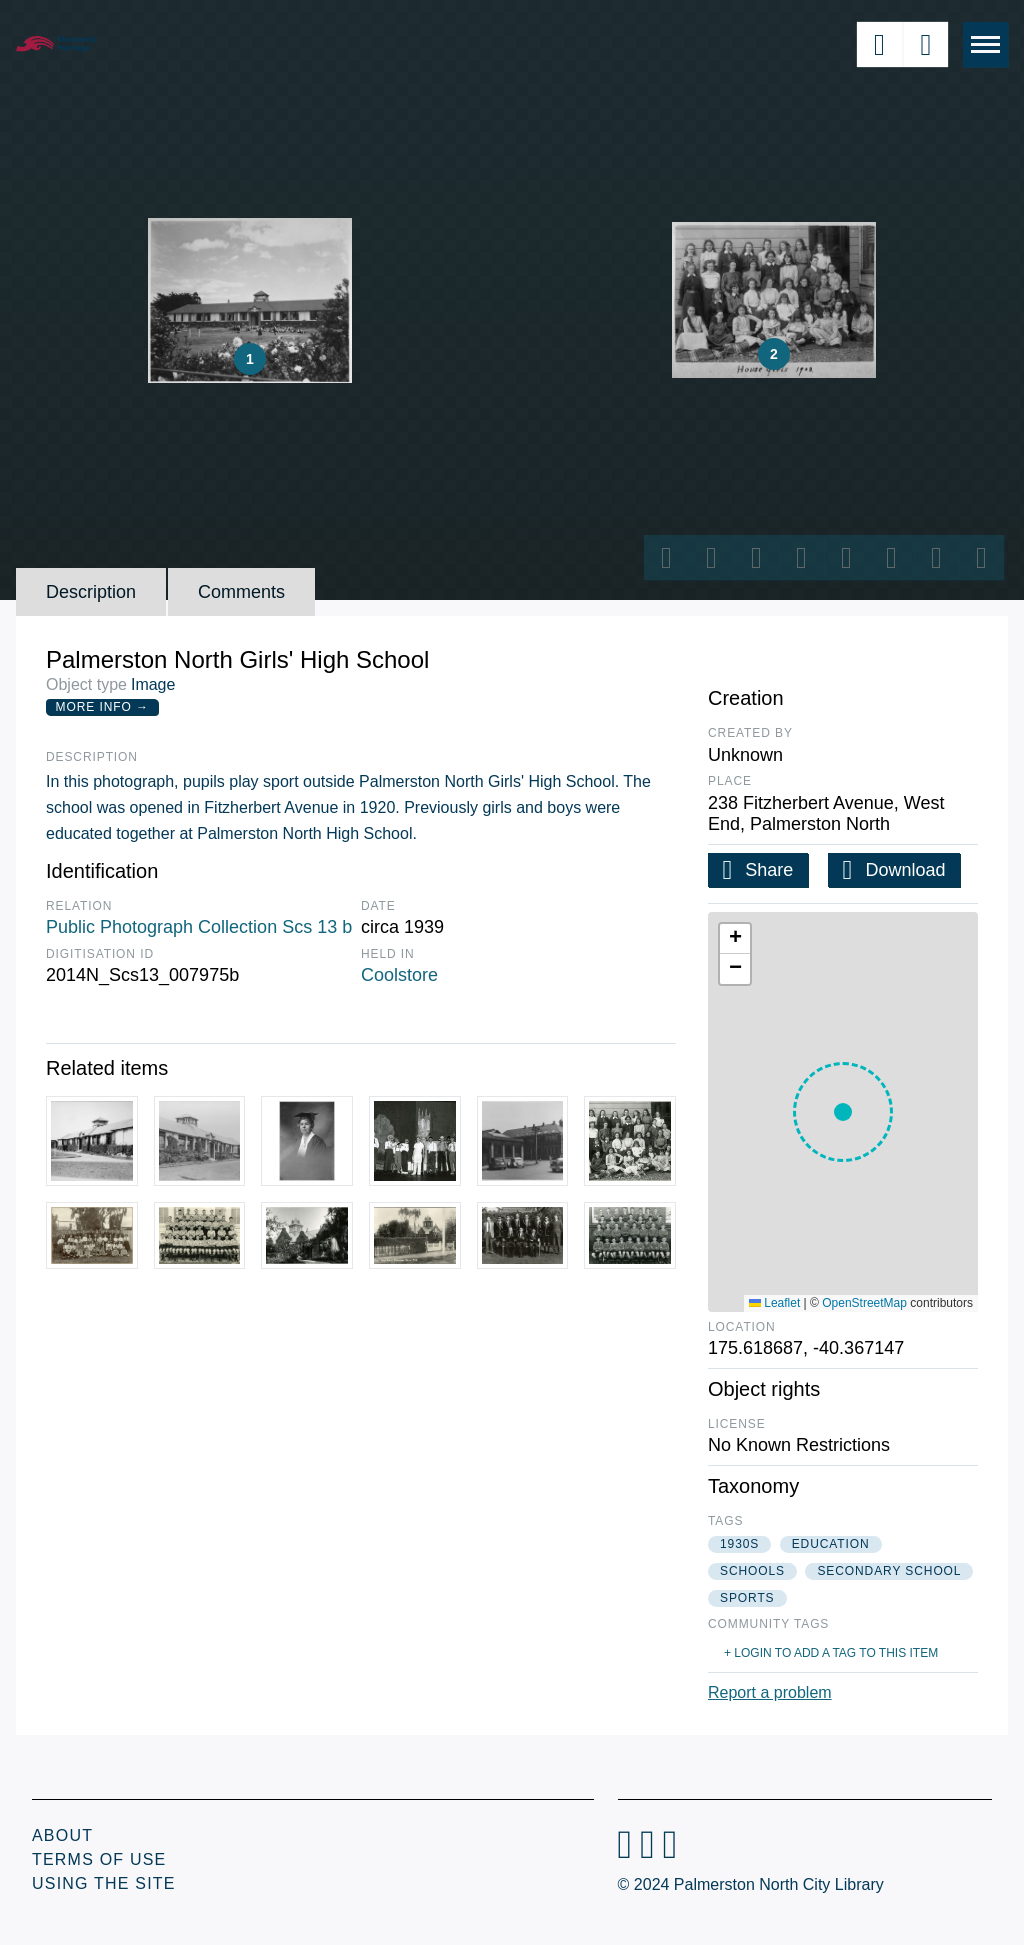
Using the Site (104, 1883)
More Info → (102, 707)
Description (91, 592)
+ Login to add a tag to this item (831, 1653)
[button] (843, 1112)
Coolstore (399, 975)
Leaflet (774, 1303)
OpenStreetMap (864, 1303)
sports (747, 1598)
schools (752, 1571)
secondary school (889, 1571)
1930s (739, 1544)
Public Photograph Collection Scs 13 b (199, 927)
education (831, 1544)
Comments (241, 592)
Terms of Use (99, 1859)
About (62, 1835)
